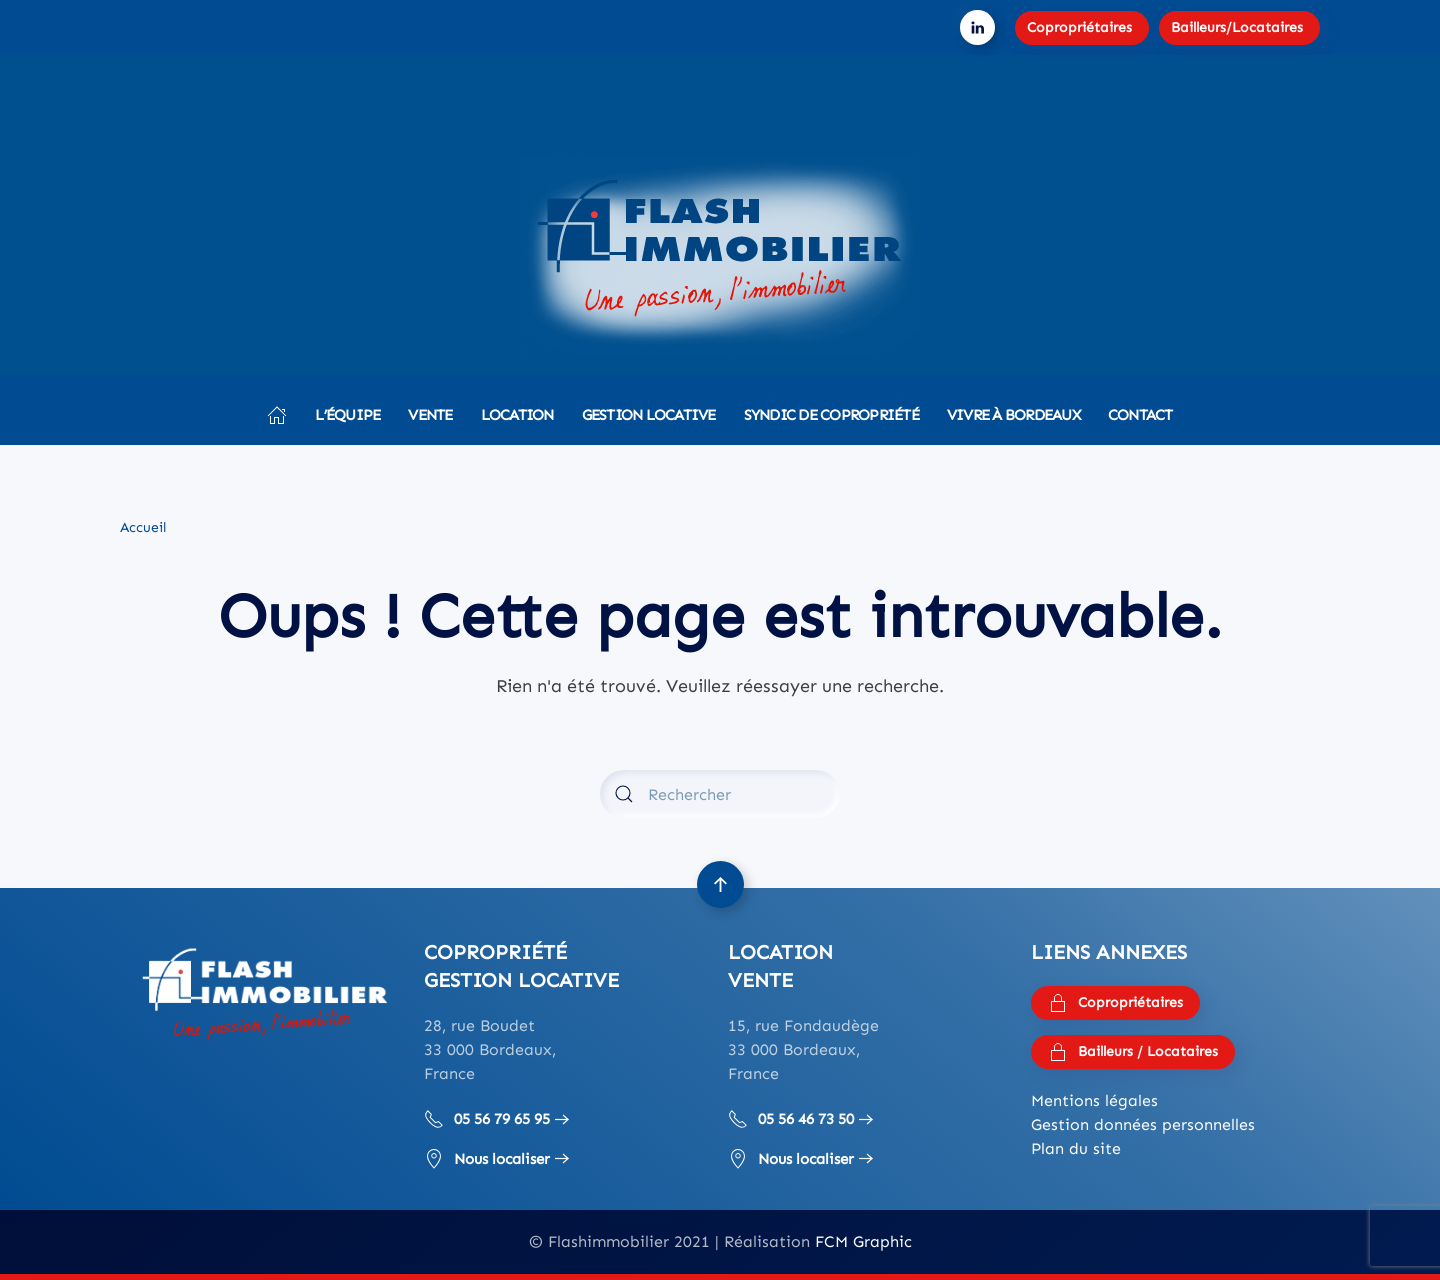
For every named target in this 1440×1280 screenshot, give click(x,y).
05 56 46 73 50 (791, 1119)
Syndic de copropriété (831, 415)
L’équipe (347, 415)
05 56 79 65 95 (487, 1119)
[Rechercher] (720, 794)
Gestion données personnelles (1143, 1124)
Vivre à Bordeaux (1013, 415)
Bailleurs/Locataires (1237, 27)
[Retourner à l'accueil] (720, 255)
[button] (720, 884)
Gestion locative (649, 415)
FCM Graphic (863, 1241)
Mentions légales (1094, 1100)
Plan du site (1076, 1148)
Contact (1140, 415)
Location (517, 415)
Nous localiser (487, 1159)
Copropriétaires (1079, 27)
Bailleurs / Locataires (1133, 1052)
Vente (430, 415)
